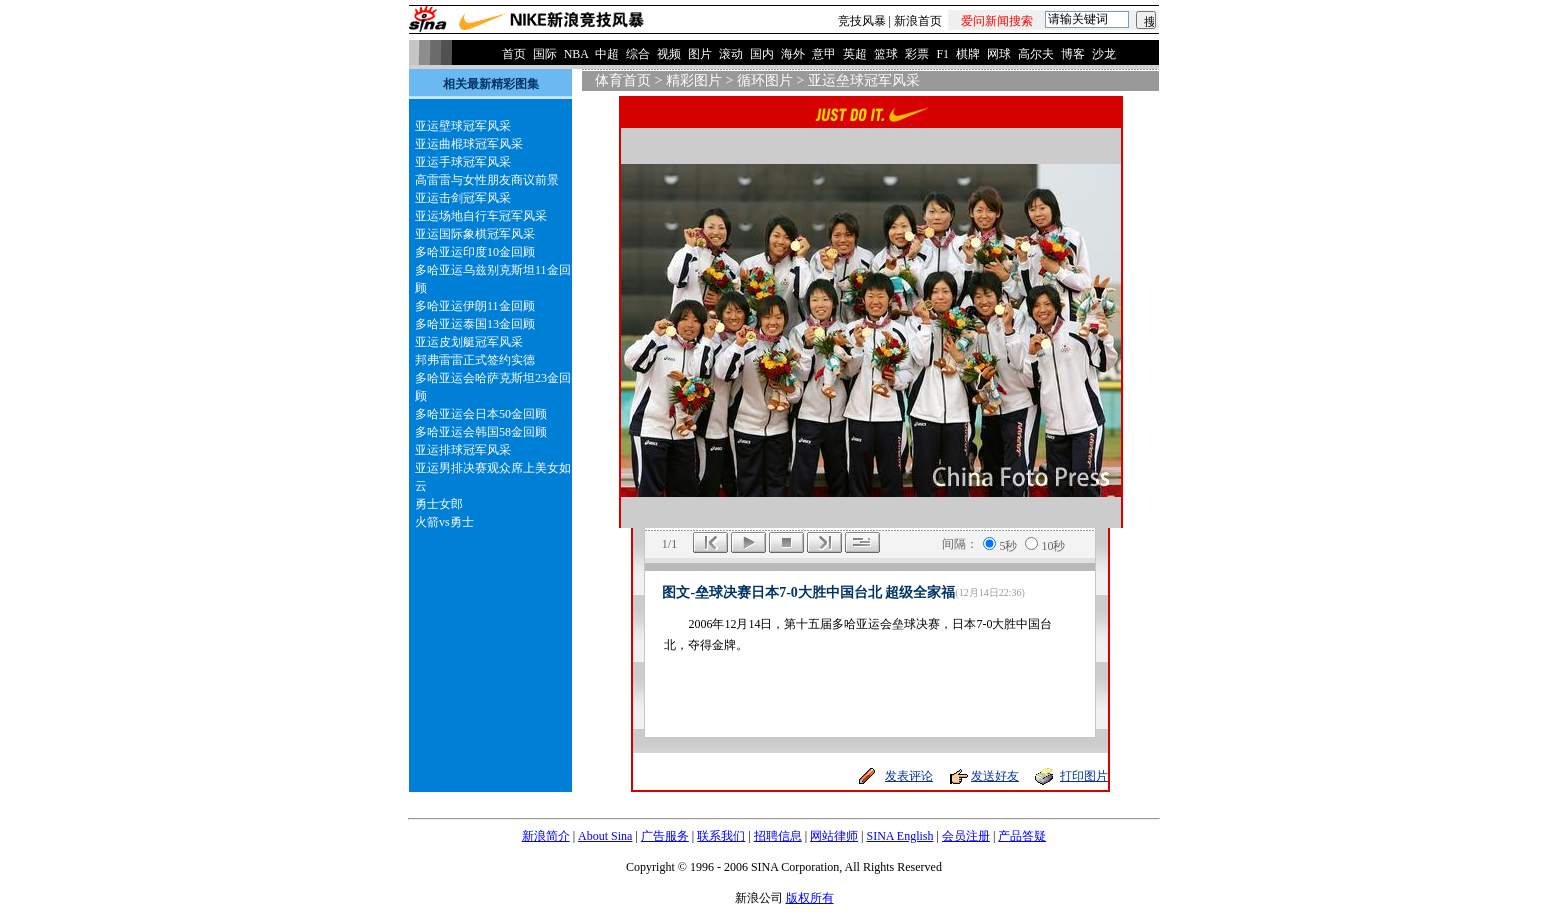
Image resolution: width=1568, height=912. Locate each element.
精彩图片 (694, 80)
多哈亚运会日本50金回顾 (481, 414)
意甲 (824, 54)
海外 (793, 54)
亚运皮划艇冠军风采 (469, 342)
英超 (855, 54)
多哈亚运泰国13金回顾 (475, 324)
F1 (942, 54)
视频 (669, 54)
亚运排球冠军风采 (463, 450)
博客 (1073, 54)
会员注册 (966, 836)
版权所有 (810, 898)
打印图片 (1084, 776)
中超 (607, 54)
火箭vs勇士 (444, 522)
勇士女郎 (439, 504)
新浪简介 (546, 836)
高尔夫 (1036, 54)
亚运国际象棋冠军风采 (475, 234)
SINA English (899, 836)
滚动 (731, 54)
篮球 (886, 54)
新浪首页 (918, 21)
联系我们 (721, 836)
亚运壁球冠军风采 (463, 126)
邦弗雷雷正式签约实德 (475, 360)
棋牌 (968, 54)
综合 (638, 54)
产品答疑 (1022, 836)
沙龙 (1104, 54)
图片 (700, 54)
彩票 (917, 54)
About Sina (605, 836)
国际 (545, 54)
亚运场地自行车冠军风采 (481, 216)
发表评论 (909, 776)
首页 (514, 54)
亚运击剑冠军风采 (463, 198)
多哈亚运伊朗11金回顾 (475, 306)
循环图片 (765, 80)
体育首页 (623, 80)
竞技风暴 (862, 21)
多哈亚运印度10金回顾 (475, 252)
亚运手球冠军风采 (463, 162)
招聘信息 (778, 836)
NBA (576, 54)
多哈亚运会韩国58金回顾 (481, 432)
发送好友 (995, 776)
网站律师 (834, 836)
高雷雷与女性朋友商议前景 (487, 180)
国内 (762, 54)
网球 (999, 54)
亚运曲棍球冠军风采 (469, 144)
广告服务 (665, 836)
